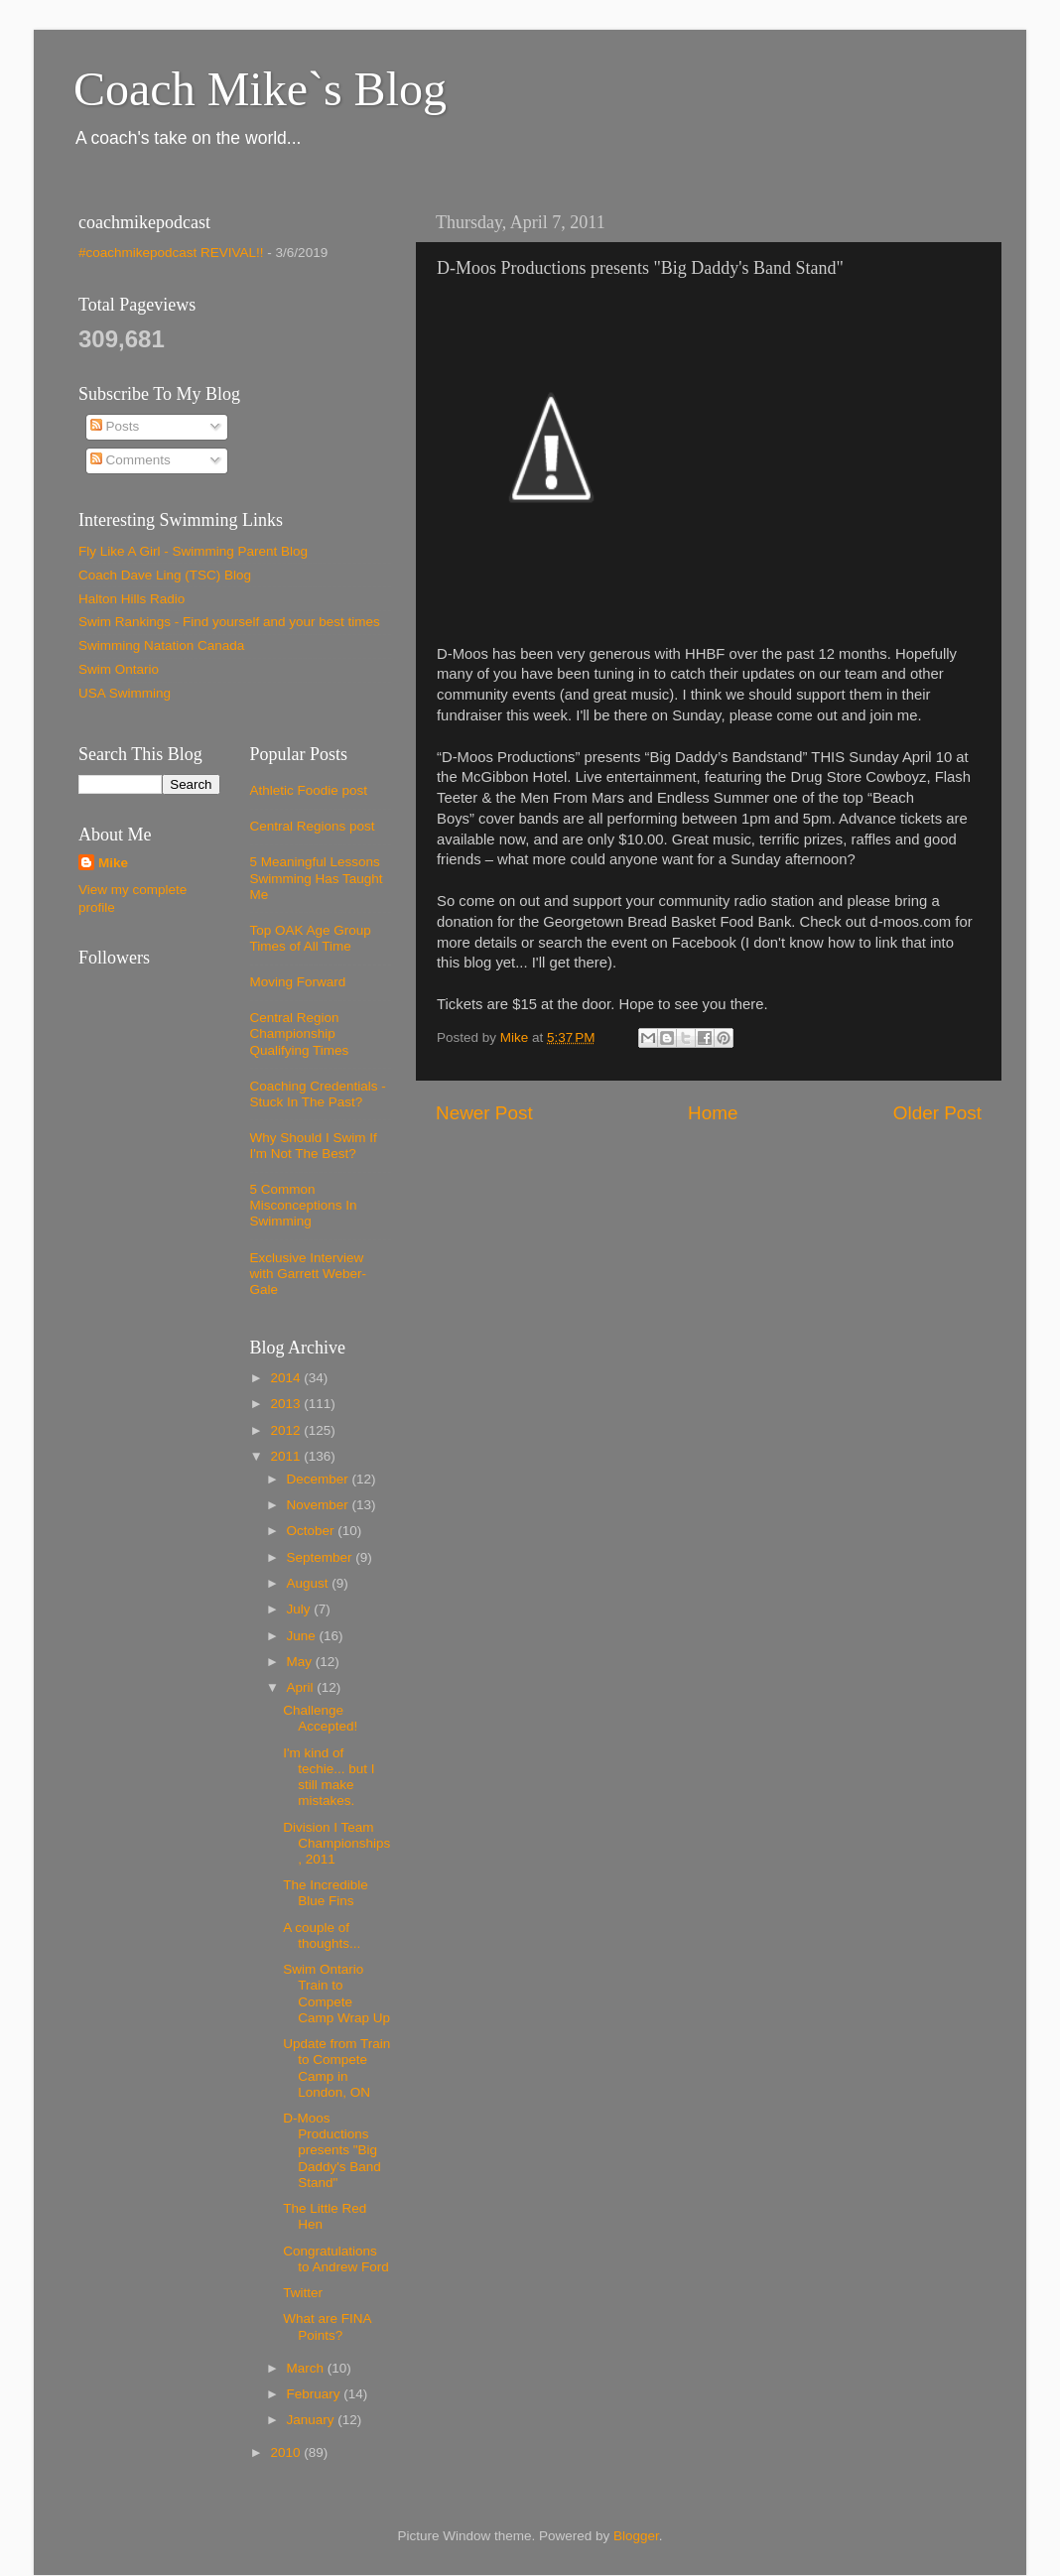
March (307, 2368)
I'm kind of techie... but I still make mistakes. (328, 1777)
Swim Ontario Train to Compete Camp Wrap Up (336, 1993)
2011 (287, 1456)
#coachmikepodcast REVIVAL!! (171, 252)
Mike (113, 862)
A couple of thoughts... (321, 1935)
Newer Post (484, 1112)
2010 (287, 2452)
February (315, 2393)
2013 (287, 1403)
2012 (287, 1430)
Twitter (303, 2292)
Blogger (636, 2535)
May (301, 1661)
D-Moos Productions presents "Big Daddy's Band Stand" (332, 2150)
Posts (115, 426)
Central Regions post (312, 826)
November (319, 1504)
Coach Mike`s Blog (260, 89)
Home (712, 1112)
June (303, 1635)
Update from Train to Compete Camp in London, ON (336, 2068)
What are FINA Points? (327, 2326)
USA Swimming (124, 693)
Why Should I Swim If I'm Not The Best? (313, 1145)
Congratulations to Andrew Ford (336, 2259)
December (319, 1479)
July (301, 1609)
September (321, 1557)
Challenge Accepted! (320, 1718)
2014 (287, 1377)
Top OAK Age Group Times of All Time (310, 938)
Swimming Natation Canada (161, 645)
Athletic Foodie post (309, 790)
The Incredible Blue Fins (325, 1892)
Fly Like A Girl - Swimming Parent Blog (193, 551)
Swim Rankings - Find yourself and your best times (229, 621)
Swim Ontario (118, 669)
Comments (130, 459)
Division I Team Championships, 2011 (336, 1843)
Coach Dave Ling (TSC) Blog (164, 575)
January (312, 2419)
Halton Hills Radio (131, 598)
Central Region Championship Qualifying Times (299, 1033)
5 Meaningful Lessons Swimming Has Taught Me (316, 877)
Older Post (937, 1112)
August (309, 1583)
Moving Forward (298, 981)
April (302, 1687)
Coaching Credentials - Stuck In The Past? (318, 1094)
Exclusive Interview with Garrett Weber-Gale (308, 1273)
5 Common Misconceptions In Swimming (303, 1205)
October (312, 1530)
